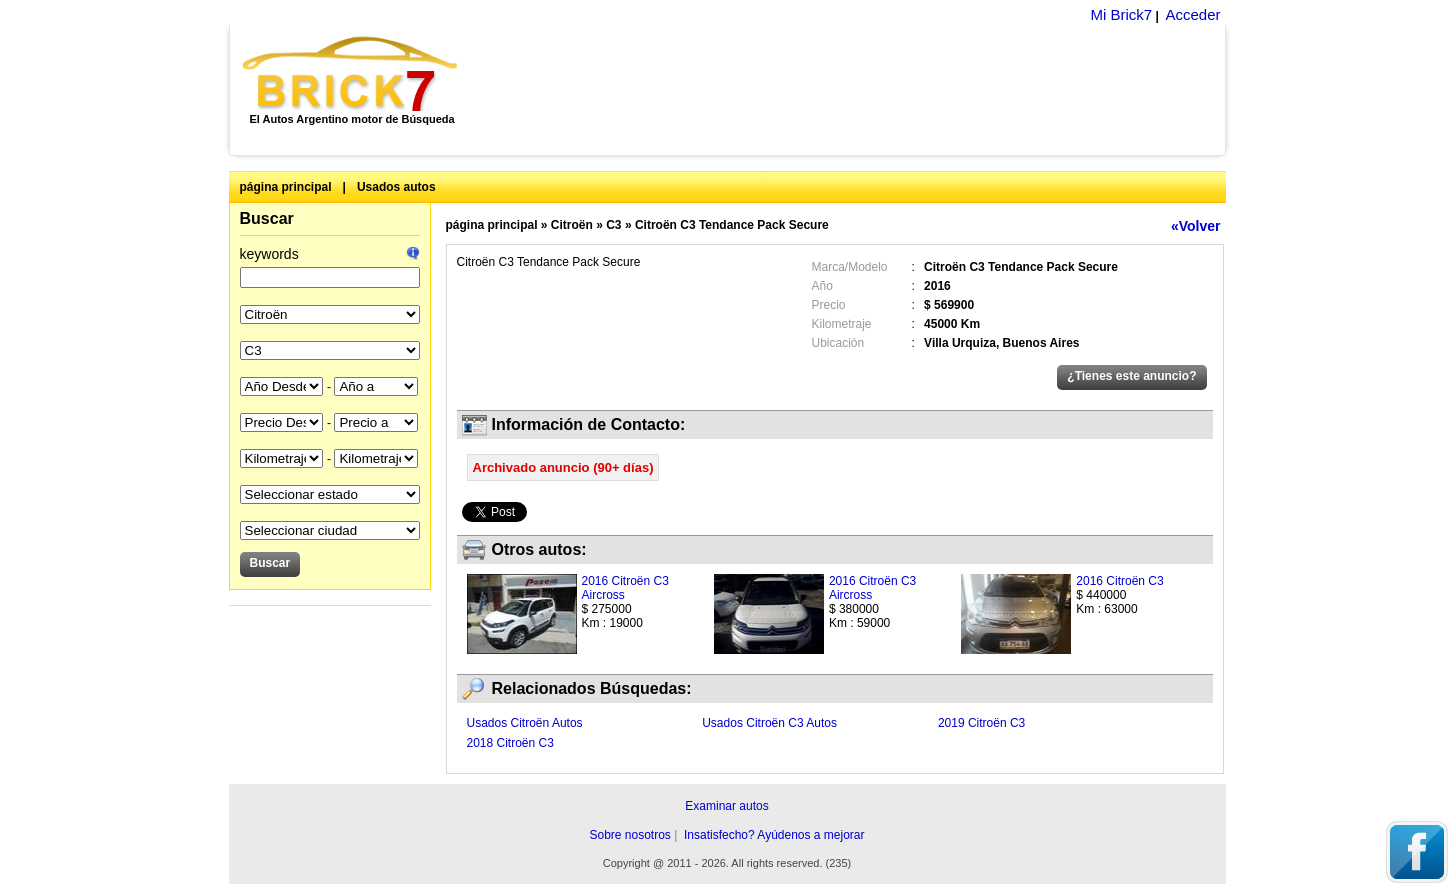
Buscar (267, 218)
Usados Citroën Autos (525, 723)
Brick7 (351, 74)
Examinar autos (726, 806)
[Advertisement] (852, 90)
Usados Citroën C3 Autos (769, 723)
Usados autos (396, 187)
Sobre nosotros (629, 835)
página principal (286, 187)
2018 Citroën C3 (510, 743)
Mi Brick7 (1121, 14)
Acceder (1192, 14)
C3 (613, 225)
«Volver (1196, 226)
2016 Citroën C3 (1119, 581)
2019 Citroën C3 (981, 723)
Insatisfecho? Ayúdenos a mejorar (774, 835)
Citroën (572, 225)
